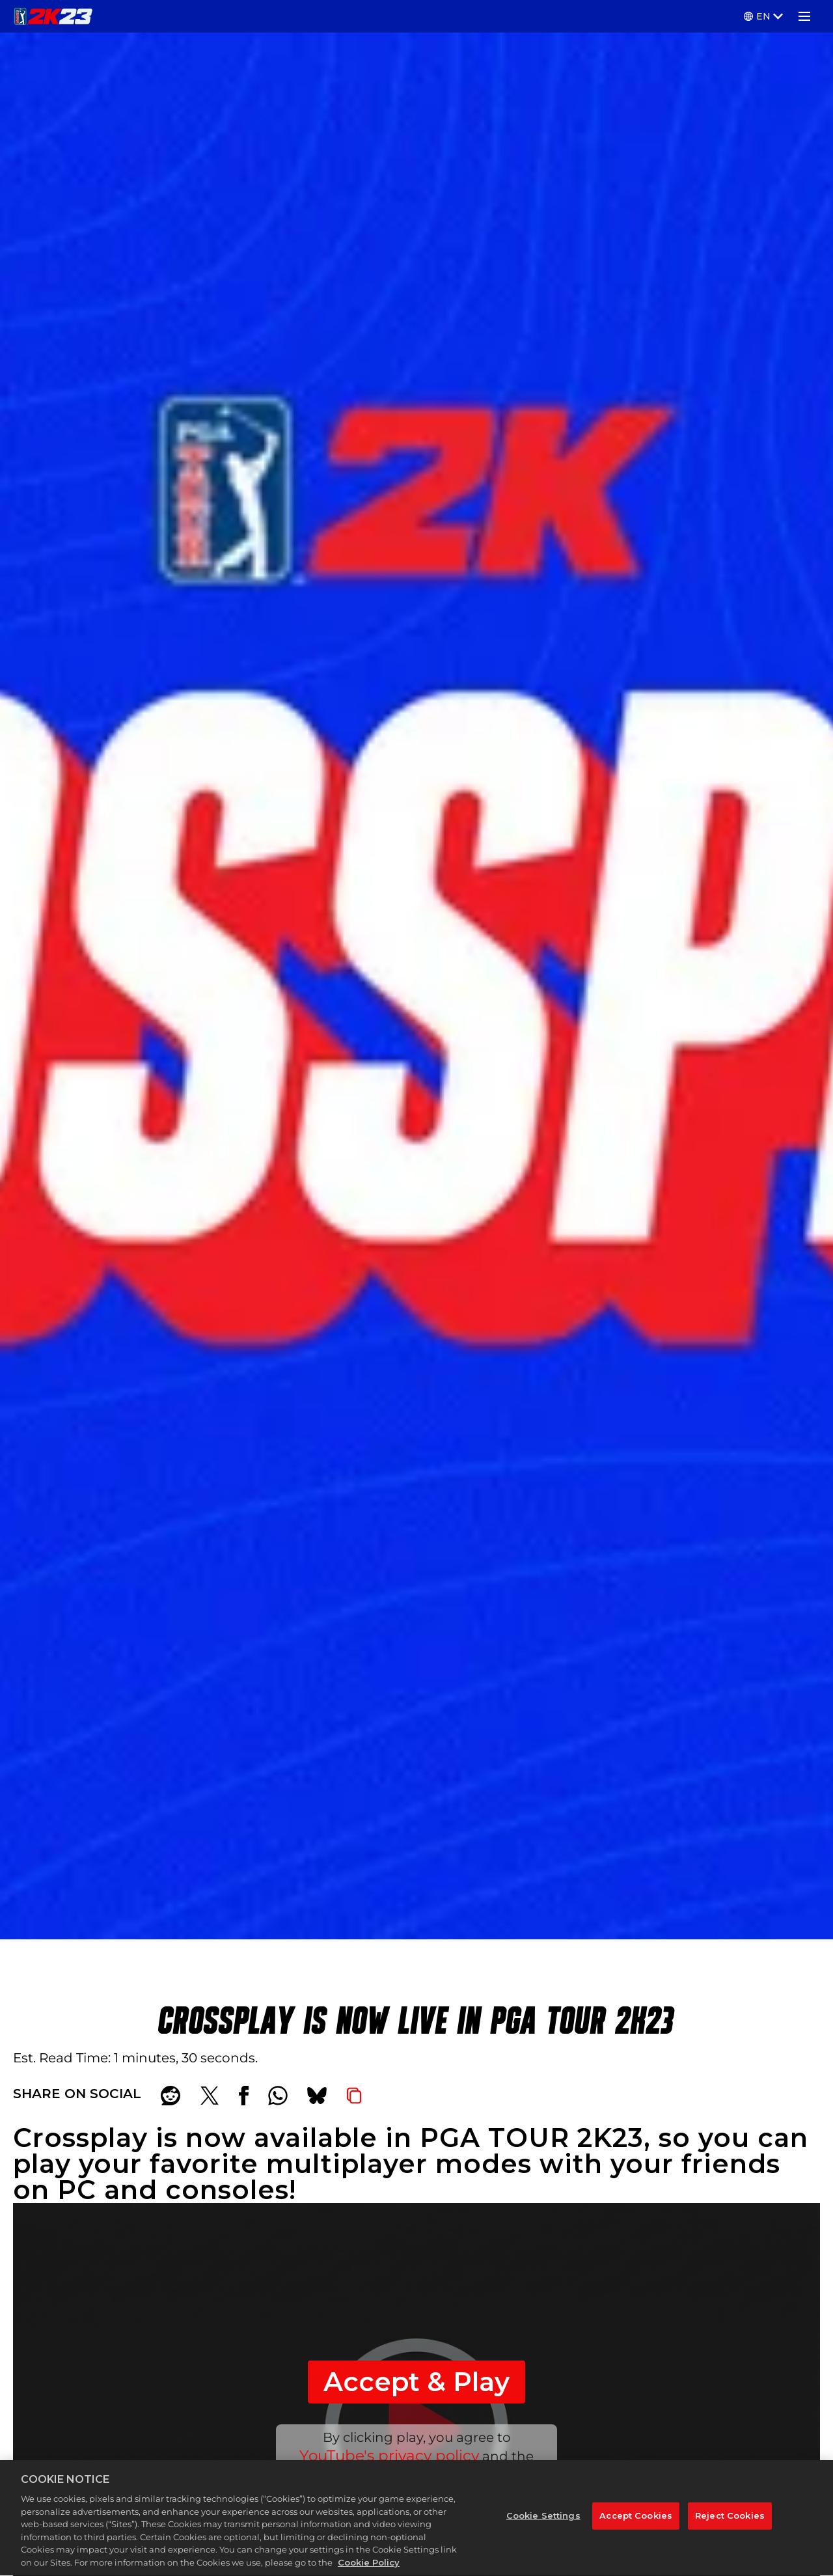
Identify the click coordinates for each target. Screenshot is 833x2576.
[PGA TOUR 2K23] (53, 16)
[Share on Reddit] (170, 2095)
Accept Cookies (635, 2519)
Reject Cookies (730, 2519)
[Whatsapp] (278, 2095)
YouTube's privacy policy (389, 2455)
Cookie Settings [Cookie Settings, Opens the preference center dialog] (543, 2519)
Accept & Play (416, 2382)
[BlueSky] (317, 2095)
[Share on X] (209, 2095)
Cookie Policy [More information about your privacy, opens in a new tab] (369, 2567)
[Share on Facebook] (244, 2095)
